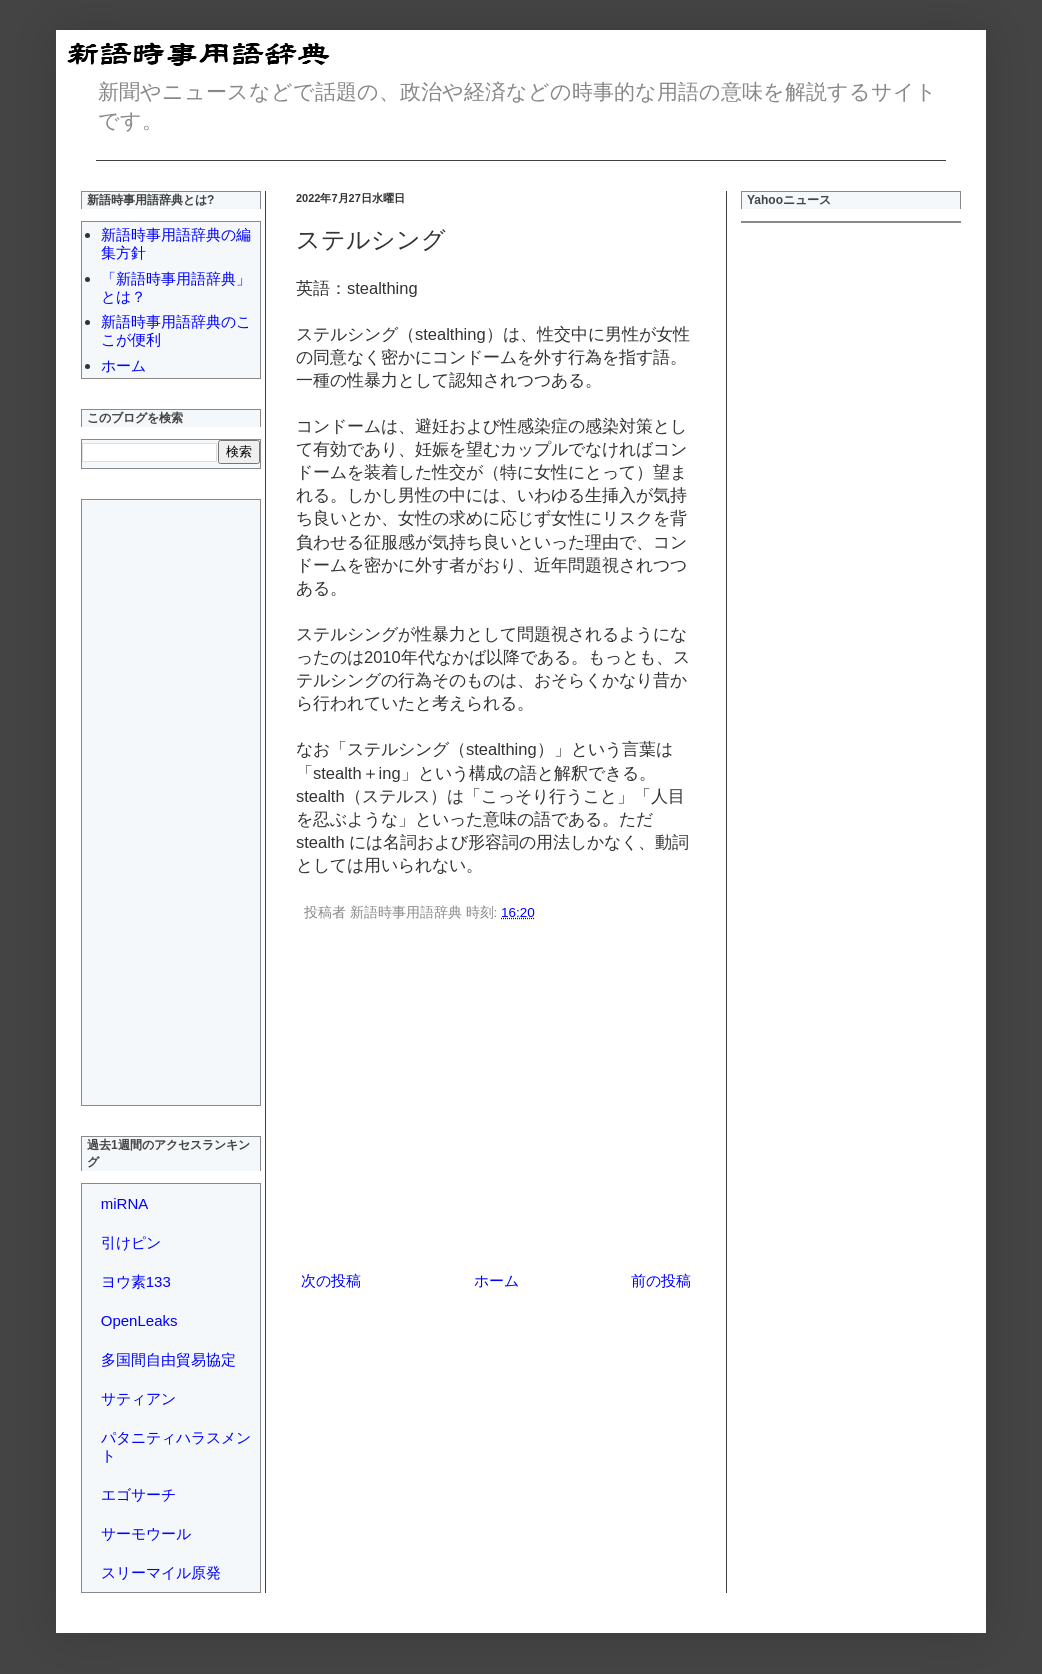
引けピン (131, 1242)
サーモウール (146, 1533)
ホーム (496, 1280)
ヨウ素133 (136, 1281)
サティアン (138, 1398)
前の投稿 (661, 1280)
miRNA (125, 1203)
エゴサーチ (138, 1494)
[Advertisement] (496, 1100)
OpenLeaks (139, 1320)
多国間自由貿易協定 (168, 1359)
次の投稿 (331, 1280)
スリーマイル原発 (161, 1572)
